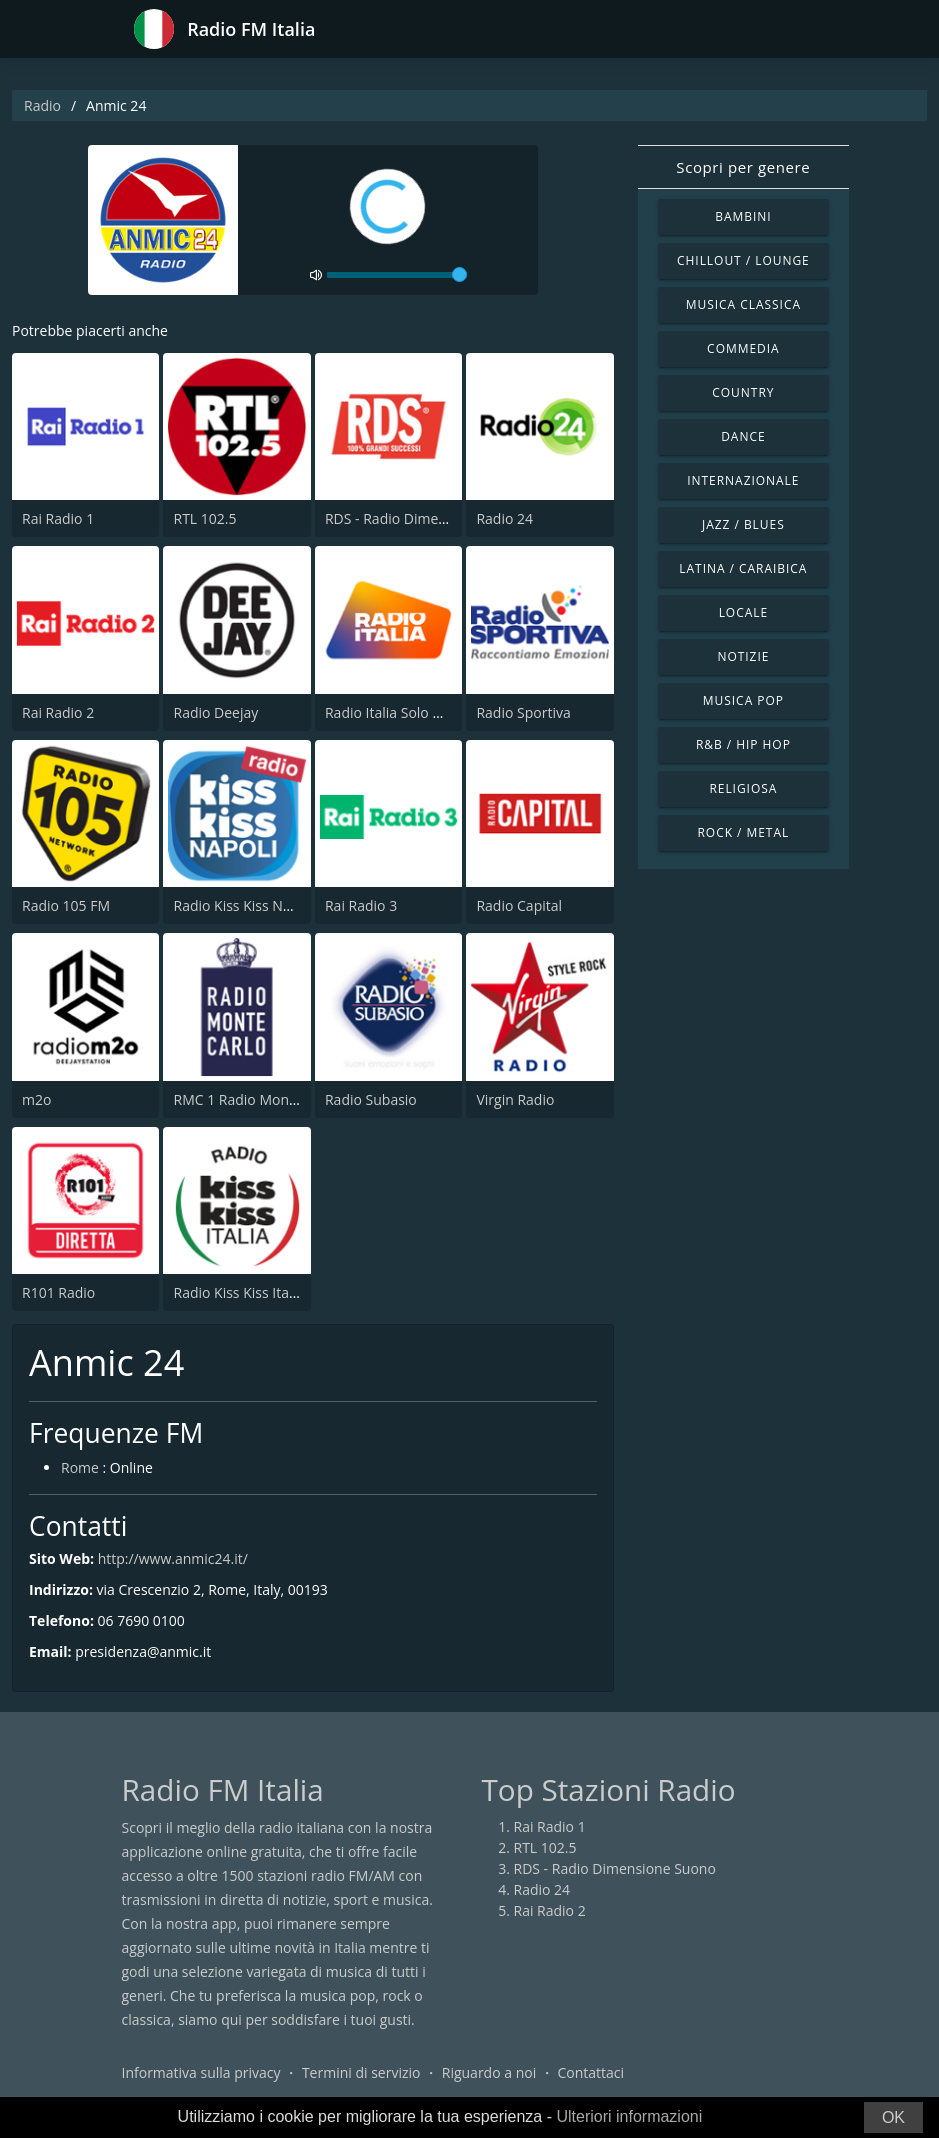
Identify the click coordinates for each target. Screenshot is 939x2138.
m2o (36, 1099)
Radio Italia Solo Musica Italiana (427, 712)
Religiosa (743, 788)
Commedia (743, 348)
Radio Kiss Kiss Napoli (243, 905)
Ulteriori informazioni (629, 2116)
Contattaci (590, 2072)
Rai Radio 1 (58, 518)
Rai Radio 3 (361, 905)
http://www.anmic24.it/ (173, 1558)
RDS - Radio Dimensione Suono (426, 518)
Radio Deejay (215, 712)
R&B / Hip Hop (743, 744)
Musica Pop (743, 700)
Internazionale (743, 480)
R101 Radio (58, 1292)
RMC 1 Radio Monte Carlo (256, 1099)
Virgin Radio (515, 1099)
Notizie (743, 656)
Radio (42, 105)
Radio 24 (504, 518)
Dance (743, 436)
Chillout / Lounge (743, 260)
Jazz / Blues (743, 524)
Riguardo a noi (489, 2072)
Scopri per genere (743, 167)
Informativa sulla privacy (201, 2072)
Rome (80, 1467)
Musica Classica (743, 304)
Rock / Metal (743, 832)
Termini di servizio (361, 2072)
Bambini (743, 216)
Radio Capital (519, 905)
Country (743, 392)
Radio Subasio (371, 1099)
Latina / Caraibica (743, 568)
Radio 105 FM (66, 905)
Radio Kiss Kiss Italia (238, 1292)
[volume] (397, 275)
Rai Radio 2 (58, 712)
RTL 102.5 (204, 518)
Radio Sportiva (523, 712)
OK (893, 2117)
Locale (743, 612)
